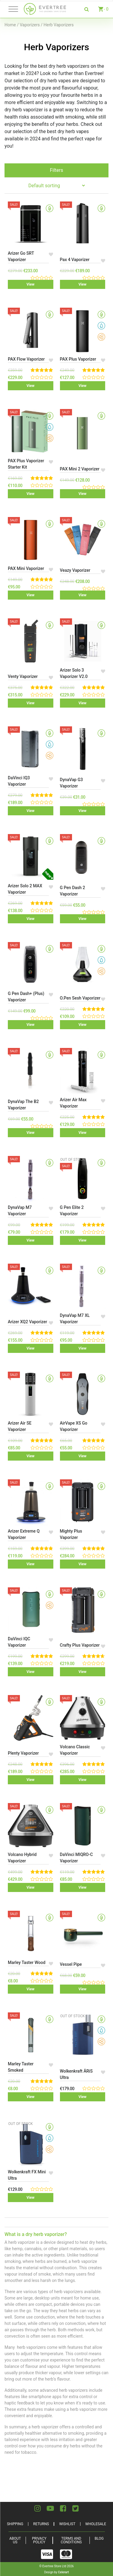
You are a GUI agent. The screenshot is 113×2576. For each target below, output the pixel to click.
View (30, 284)
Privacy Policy (39, 2540)
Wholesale (95, 2524)
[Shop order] (56, 185)
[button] (51, 254)
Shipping (15, 2524)
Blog (99, 2538)
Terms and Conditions (71, 2540)
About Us (15, 2540)
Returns (41, 2524)
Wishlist (67, 2524)
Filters (56, 170)
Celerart (63, 2572)
